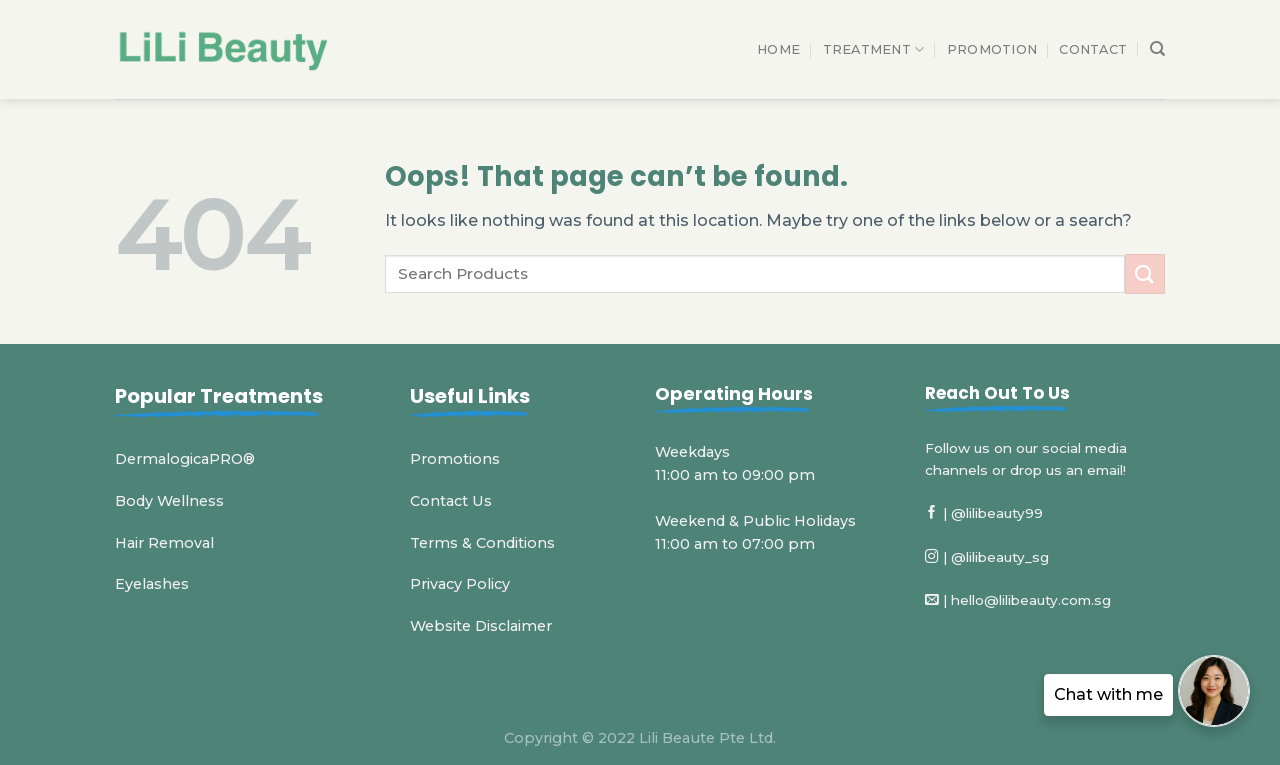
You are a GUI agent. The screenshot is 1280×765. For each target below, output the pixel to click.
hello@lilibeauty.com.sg (1031, 600)
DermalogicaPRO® (185, 459)
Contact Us (451, 501)
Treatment (874, 49)
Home (778, 49)
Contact (1093, 49)
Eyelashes (152, 584)
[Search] (1157, 49)
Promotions (455, 459)
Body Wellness (169, 501)
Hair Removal (164, 543)
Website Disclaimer (481, 626)
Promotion (992, 49)
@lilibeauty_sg (1000, 557)
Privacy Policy (460, 584)
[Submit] (1145, 273)
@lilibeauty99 (997, 513)
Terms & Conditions (482, 543)
